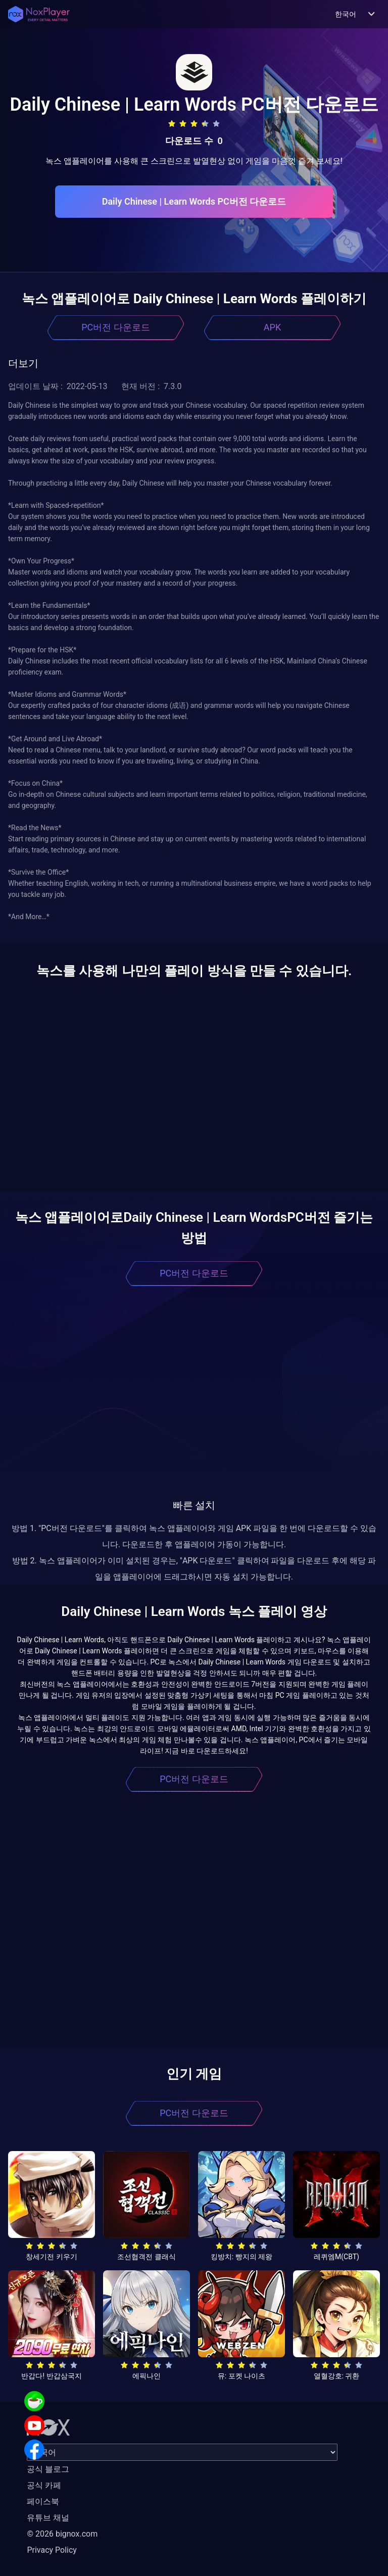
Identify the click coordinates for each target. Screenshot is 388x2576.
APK (272, 327)
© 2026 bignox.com (62, 2534)
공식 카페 (44, 2485)
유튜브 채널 (48, 2517)
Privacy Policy (52, 2550)
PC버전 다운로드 (115, 327)
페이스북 (43, 2501)
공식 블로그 (48, 2469)
